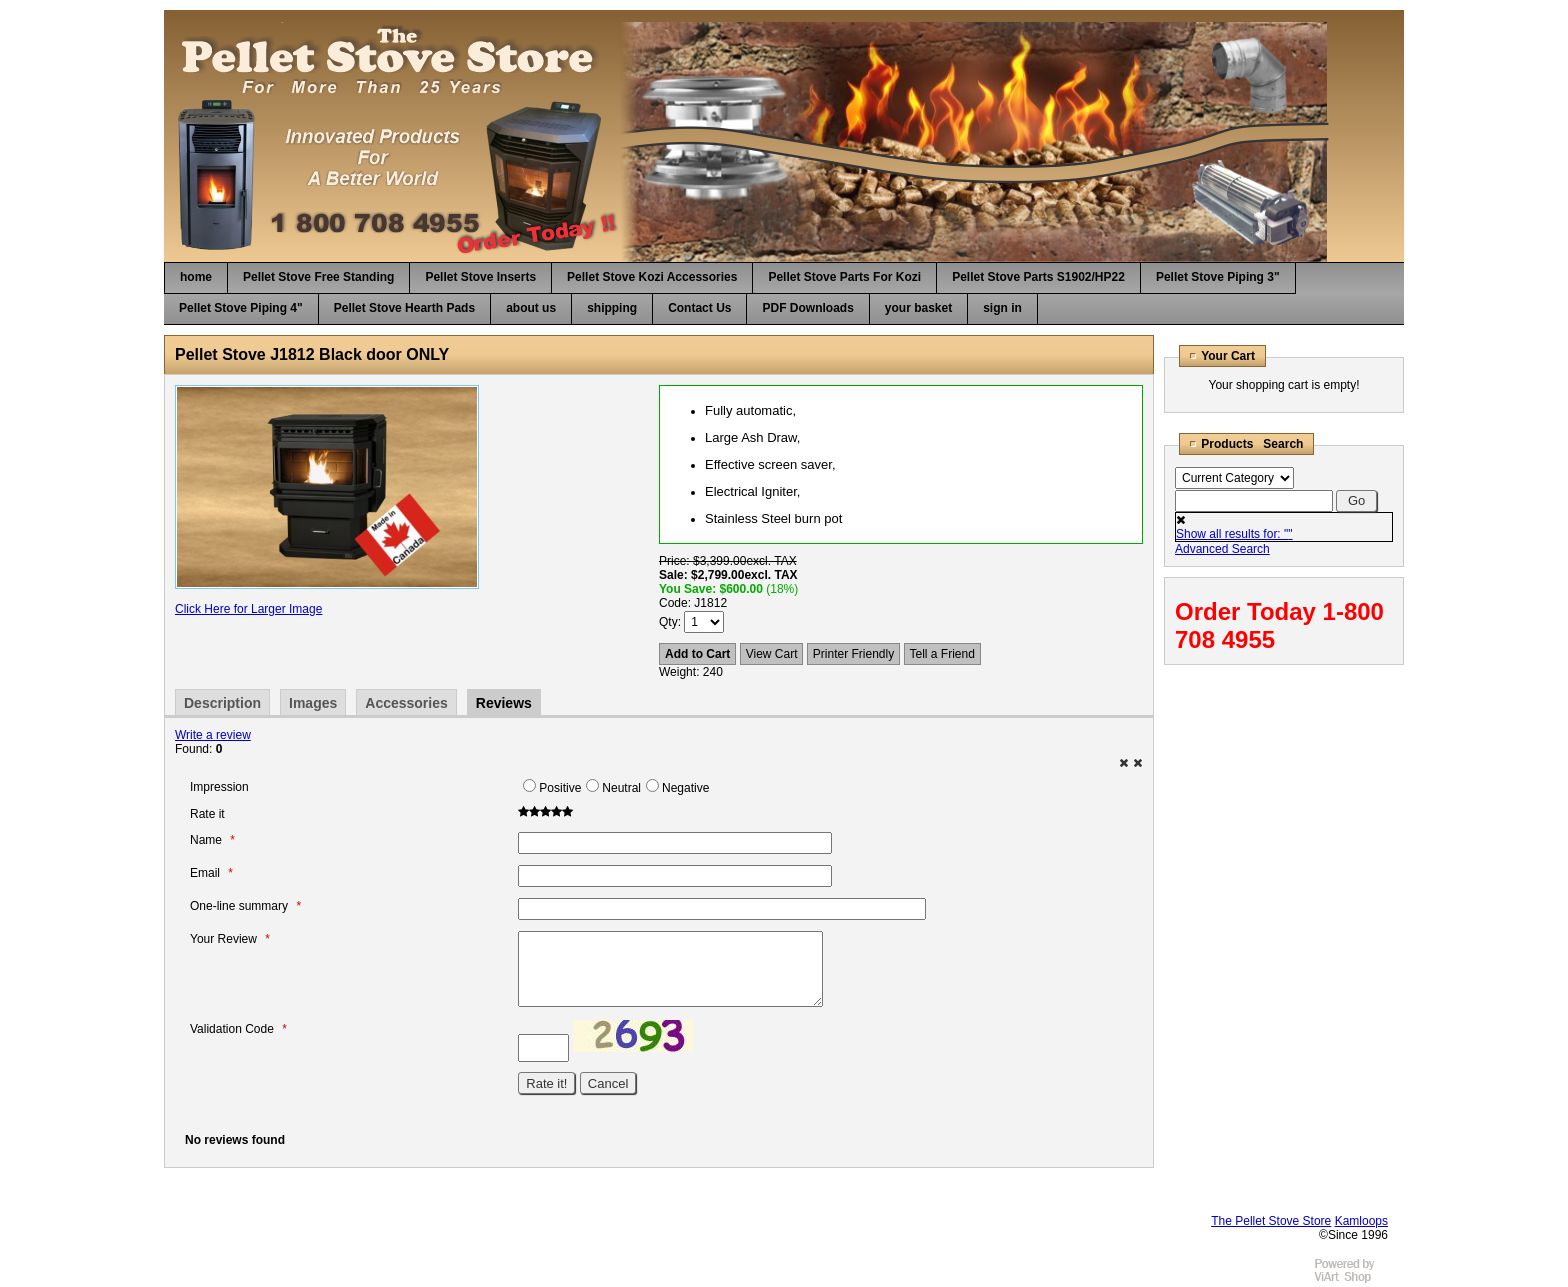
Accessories (406, 703)
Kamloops (1361, 1221)
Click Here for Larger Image (248, 609)
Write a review (213, 735)
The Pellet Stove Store (1271, 1221)
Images (313, 703)
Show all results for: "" (1234, 534)
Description (222, 703)
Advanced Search (1222, 549)
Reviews (504, 703)
